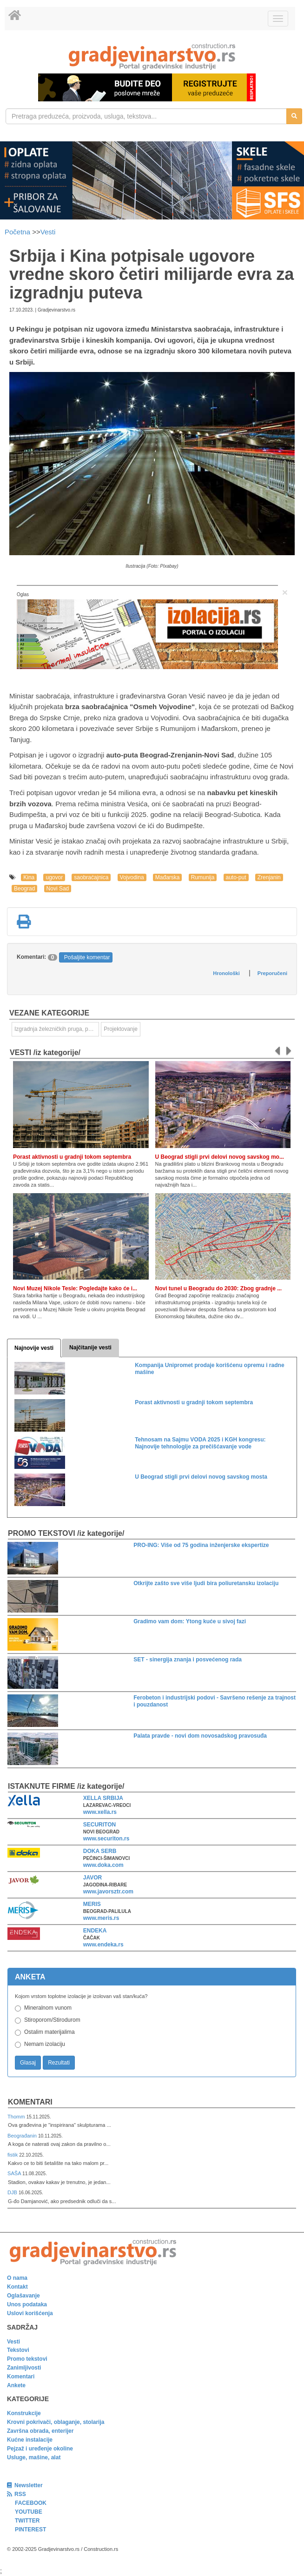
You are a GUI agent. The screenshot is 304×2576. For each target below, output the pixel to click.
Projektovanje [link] (121, 1029)
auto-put (236, 877)
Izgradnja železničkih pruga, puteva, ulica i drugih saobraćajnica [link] (56, 1029)
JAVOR (92, 1877)
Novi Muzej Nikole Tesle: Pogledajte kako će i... (75, 1288)
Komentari (30, 2102)
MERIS (92, 1904)
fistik (13, 2155)
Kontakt (17, 2287)
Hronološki (226, 973)
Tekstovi (18, 2350)
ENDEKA (95, 1930)
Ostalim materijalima (49, 2032)
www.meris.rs (101, 1918)
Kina (28, 877)
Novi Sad (57, 888)
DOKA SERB (100, 1851)
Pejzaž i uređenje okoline (40, 2448)
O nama (17, 2278)
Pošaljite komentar (87, 957)
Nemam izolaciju (44, 2044)
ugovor (54, 877)
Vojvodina (132, 877)
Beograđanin (22, 2135)
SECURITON (99, 1824)
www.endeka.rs (103, 1944)
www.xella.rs (100, 1812)
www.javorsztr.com (108, 1891)
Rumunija (203, 877)
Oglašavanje (23, 2295)
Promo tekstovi (27, 2359)
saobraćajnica (91, 877)
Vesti (48, 232)
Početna (18, 232)
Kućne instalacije (30, 2440)
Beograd (24, 888)
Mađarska (167, 877)
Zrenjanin (269, 877)
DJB (13, 2192)
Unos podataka (27, 2304)
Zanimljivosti (24, 2367)
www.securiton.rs (106, 1838)
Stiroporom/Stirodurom (52, 2020)
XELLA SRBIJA (103, 1798)
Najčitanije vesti (90, 1347)
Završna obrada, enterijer (40, 2431)
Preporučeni (272, 973)
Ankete (16, 2385)
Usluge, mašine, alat (33, 2457)
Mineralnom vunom (48, 2008)
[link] (152, 56)
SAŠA (14, 2173)
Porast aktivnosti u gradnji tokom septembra (72, 1157)
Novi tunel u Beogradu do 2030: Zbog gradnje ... (218, 1288)
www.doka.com (103, 1865)
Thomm (16, 2116)
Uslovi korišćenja (30, 2313)
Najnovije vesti (33, 1348)
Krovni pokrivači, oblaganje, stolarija (55, 2422)
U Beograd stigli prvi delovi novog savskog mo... (219, 1157)
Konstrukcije (24, 2413)
